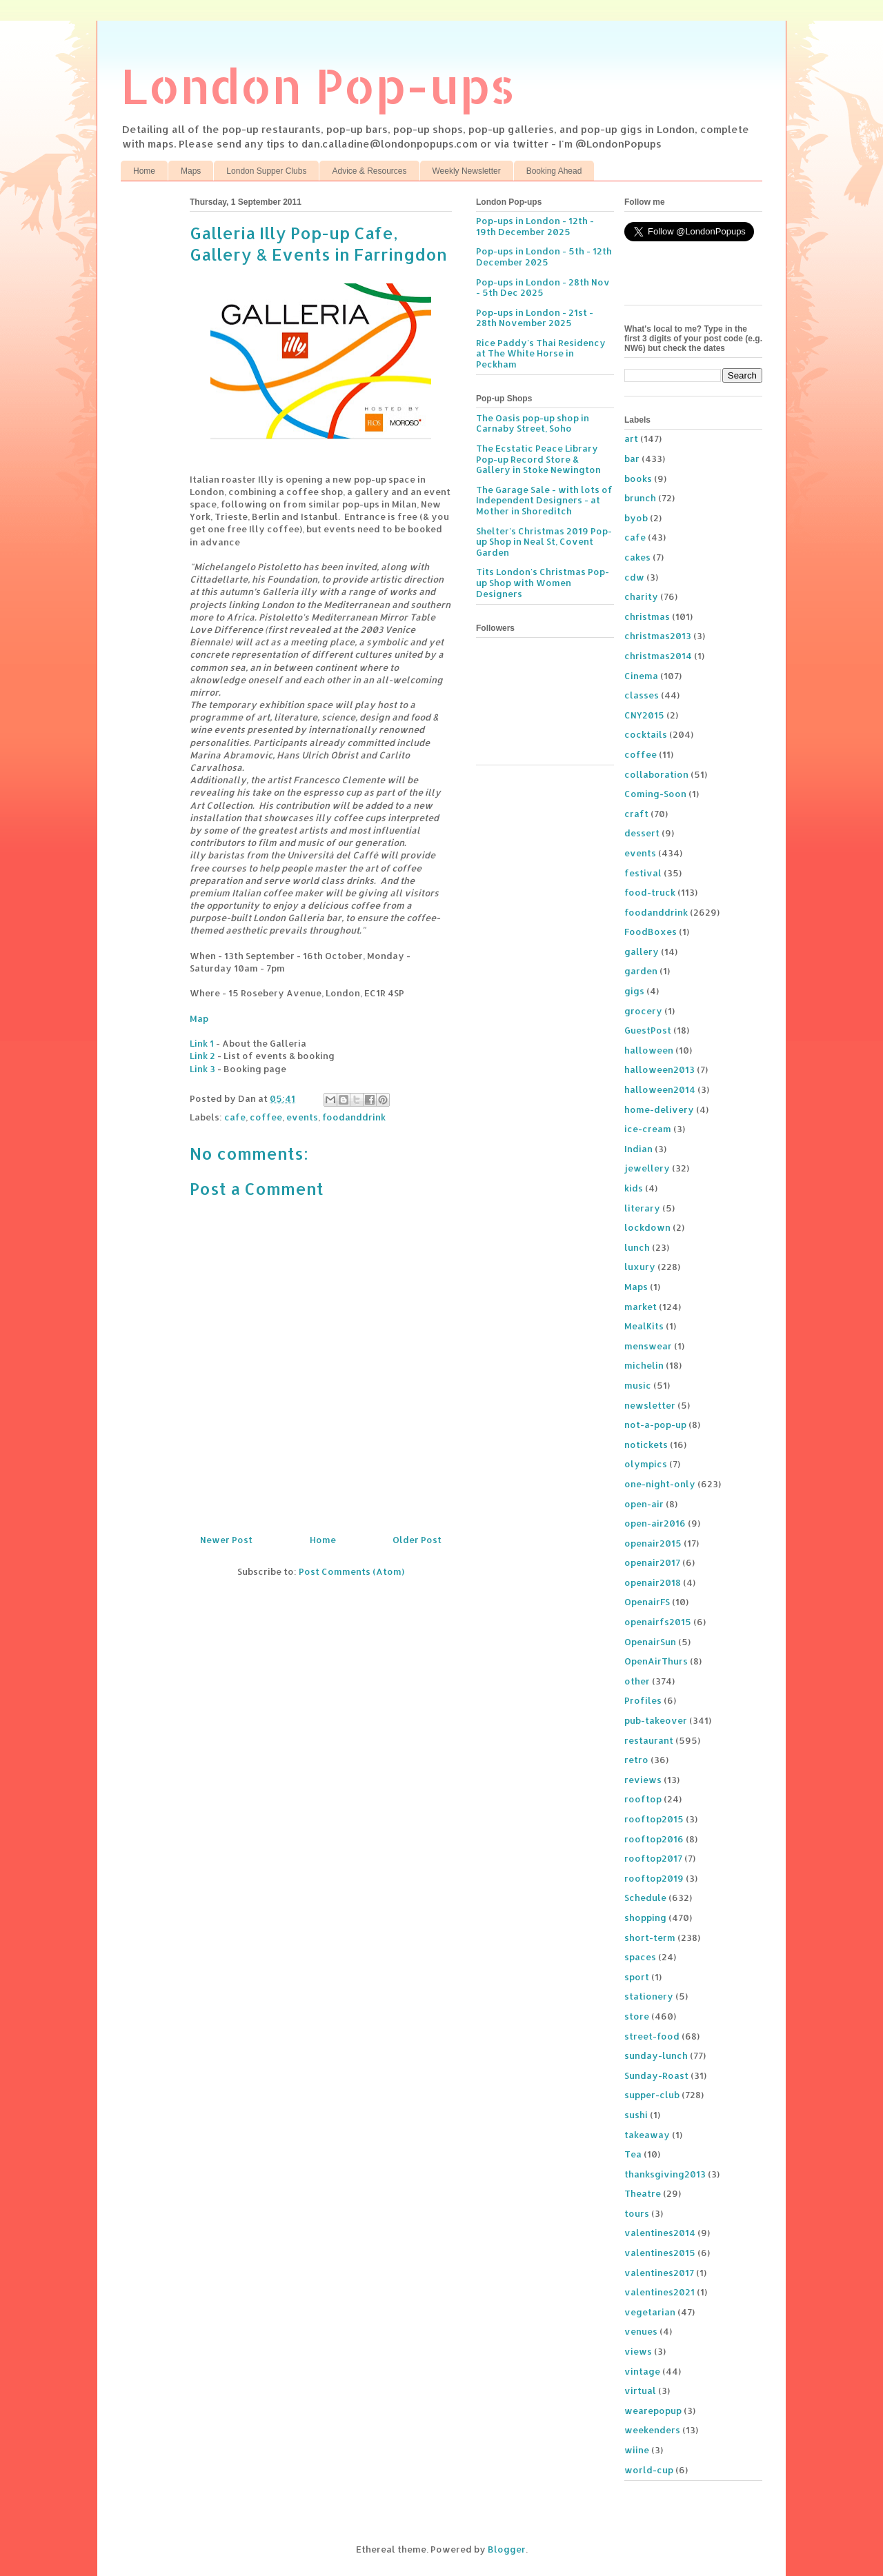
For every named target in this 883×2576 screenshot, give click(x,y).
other (637, 1681)
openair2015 (653, 1543)
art (631, 438)
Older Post (417, 1539)
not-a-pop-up (655, 1424)
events (302, 1117)
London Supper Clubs (266, 171)
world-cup (648, 2469)
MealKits (644, 1325)
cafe (235, 1117)
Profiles (643, 1700)
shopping (645, 1917)
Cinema (641, 675)
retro (636, 1759)
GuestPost (647, 1030)
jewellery (647, 1168)
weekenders (652, 2429)
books (638, 478)
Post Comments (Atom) (351, 1571)
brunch (640, 497)
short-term (649, 1937)
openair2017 (652, 1562)
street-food (651, 2036)
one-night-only (659, 1483)
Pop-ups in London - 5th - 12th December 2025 (544, 256)
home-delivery (659, 1109)
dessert (641, 832)
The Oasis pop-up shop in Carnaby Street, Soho (532, 423)
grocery (643, 1010)
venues (640, 2331)
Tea (633, 2154)
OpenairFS (647, 1601)
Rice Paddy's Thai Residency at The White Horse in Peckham (541, 353)
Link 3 (202, 1068)
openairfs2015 (657, 1621)
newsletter (649, 1405)
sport (636, 1976)
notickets (646, 1444)
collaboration (656, 774)
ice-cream (647, 1128)
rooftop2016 (654, 1838)
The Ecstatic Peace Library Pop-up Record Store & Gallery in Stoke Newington (538, 459)
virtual (640, 2390)
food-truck (649, 892)
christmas (647, 616)
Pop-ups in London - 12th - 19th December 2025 (535, 226)
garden (640, 970)
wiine (636, 2449)
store (636, 2016)
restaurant (648, 1740)
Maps (191, 171)
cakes (637, 557)
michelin (644, 1365)
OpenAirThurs (656, 1661)
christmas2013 (657, 635)
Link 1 (202, 1043)
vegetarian (649, 2311)
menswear (648, 1345)
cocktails (645, 734)
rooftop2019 (654, 1878)
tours (636, 2213)
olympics (645, 1463)
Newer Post (226, 1539)
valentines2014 (659, 2232)
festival (643, 872)
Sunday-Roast (656, 2075)
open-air (644, 1503)
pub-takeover (655, 1720)
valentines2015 (659, 2252)
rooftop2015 (654, 1818)
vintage (642, 2371)
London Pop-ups (318, 85)
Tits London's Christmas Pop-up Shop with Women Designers (542, 582)
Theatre (642, 2193)
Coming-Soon (655, 793)
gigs (634, 990)
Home (144, 171)
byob (636, 517)
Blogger (507, 2549)
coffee (266, 1117)
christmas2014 (658, 655)
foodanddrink (354, 1117)
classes (641, 695)
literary (642, 1208)
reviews (643, 1779)
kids (633, 1188)
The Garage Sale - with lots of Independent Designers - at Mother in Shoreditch (544, 500)
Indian (638, 1148)
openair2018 (652, 1582)
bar (631, 458)
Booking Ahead (554, 171)
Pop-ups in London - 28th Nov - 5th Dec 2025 (543, 287)
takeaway (647, 2134)
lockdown (647, 1227)
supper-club (651, 2094)
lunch (637, 1247)
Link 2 (202, 1055)
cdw (634, 577)
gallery (641, 951)
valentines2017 (659, 2272)
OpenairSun (650, 1641)
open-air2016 (655, 1523)
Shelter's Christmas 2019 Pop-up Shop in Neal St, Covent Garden (544, 541)
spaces (640, 1956)
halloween (648, 1050)
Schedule (645, 1897)
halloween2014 (659, 1089)
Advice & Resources (369, 171)
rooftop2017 (653, 1858)
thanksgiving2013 (665, 2174)
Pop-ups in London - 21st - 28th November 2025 (534, 318)
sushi (636, 2114)
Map (199, 1018)
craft (636, 813)
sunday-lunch (656, 2055)
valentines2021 (659, 2291)
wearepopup (653, 2410)
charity (641, 596)
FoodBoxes (650, 931)
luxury (639, 1266)
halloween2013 (659, 1069)
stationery (648, 1996)
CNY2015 (644, 715)
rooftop (643, 1798)
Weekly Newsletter (467, 171)
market (640, 1306)
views (638, 2351)
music (637, 1385)
